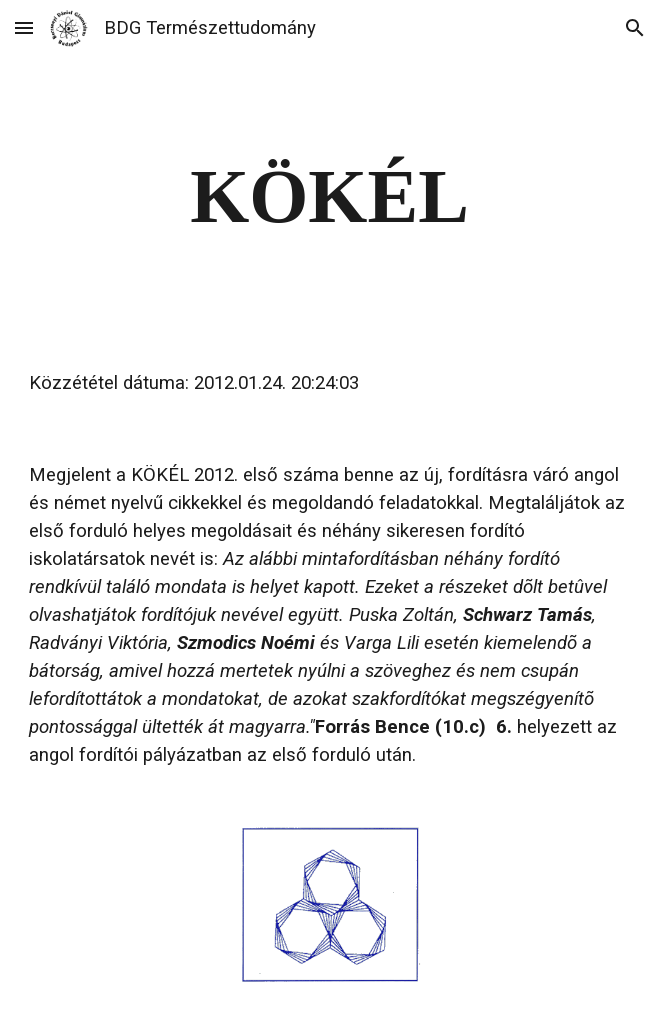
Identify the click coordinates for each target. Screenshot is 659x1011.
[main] (329, 196)
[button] (24, 27)
